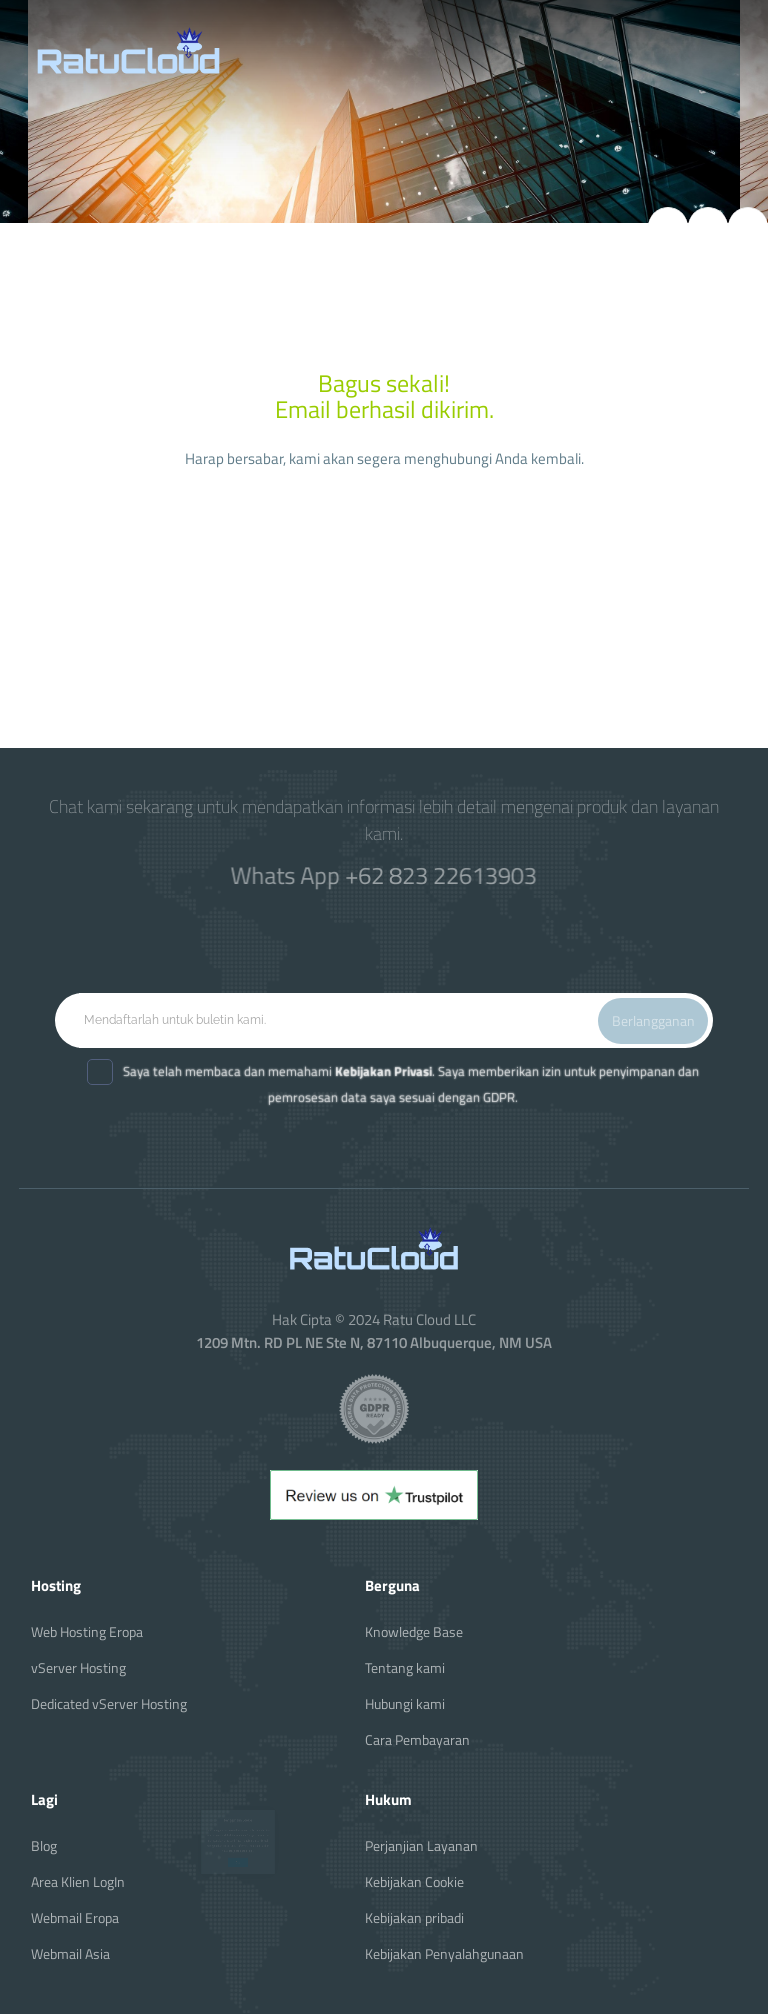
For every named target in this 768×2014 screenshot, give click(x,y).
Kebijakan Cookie (414, 1881)
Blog (44, 1845)
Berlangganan (653, 1020)
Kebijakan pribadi (414, 1917)
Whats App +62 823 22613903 (384, 874)
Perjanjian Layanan (421, 1845)
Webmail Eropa (75, 1917)
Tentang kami (405, 1667)
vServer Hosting (78, 1667)
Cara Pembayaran (417, 1739)
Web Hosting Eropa (87, 1631)
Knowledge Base (414, 1631)
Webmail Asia (70, 1953)
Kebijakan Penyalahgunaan (444, 1953)
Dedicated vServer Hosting (109, 1703)
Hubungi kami (405, 1703)
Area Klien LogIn (78, 1881)
